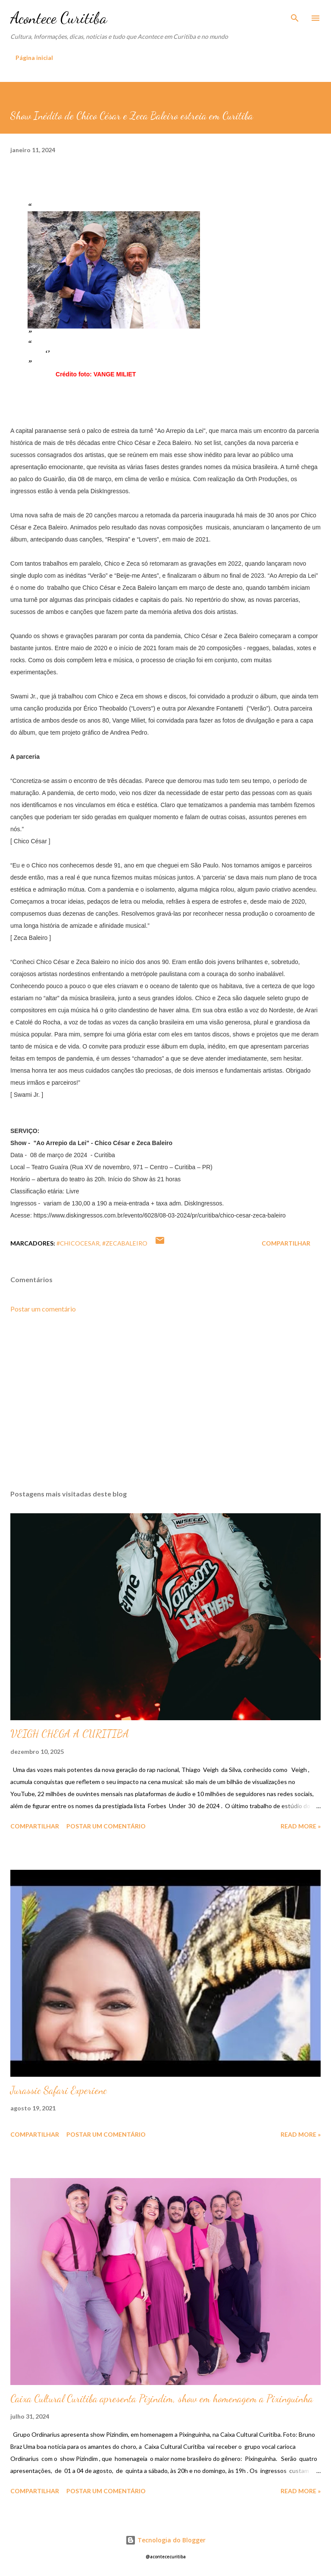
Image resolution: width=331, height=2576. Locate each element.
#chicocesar (78, 1243)
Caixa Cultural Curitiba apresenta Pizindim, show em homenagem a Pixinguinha (161, 2398)
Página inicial (34, 57)
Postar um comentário (43, 1309)
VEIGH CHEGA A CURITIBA (69, 1734)
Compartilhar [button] (286, 1243)
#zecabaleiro (124, 1243)
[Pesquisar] (295, 15)
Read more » (301, 1826)
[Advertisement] (165, 1401)
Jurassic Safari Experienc (58, 2090)
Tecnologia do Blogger (165, 2540)
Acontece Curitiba (58, 18)
